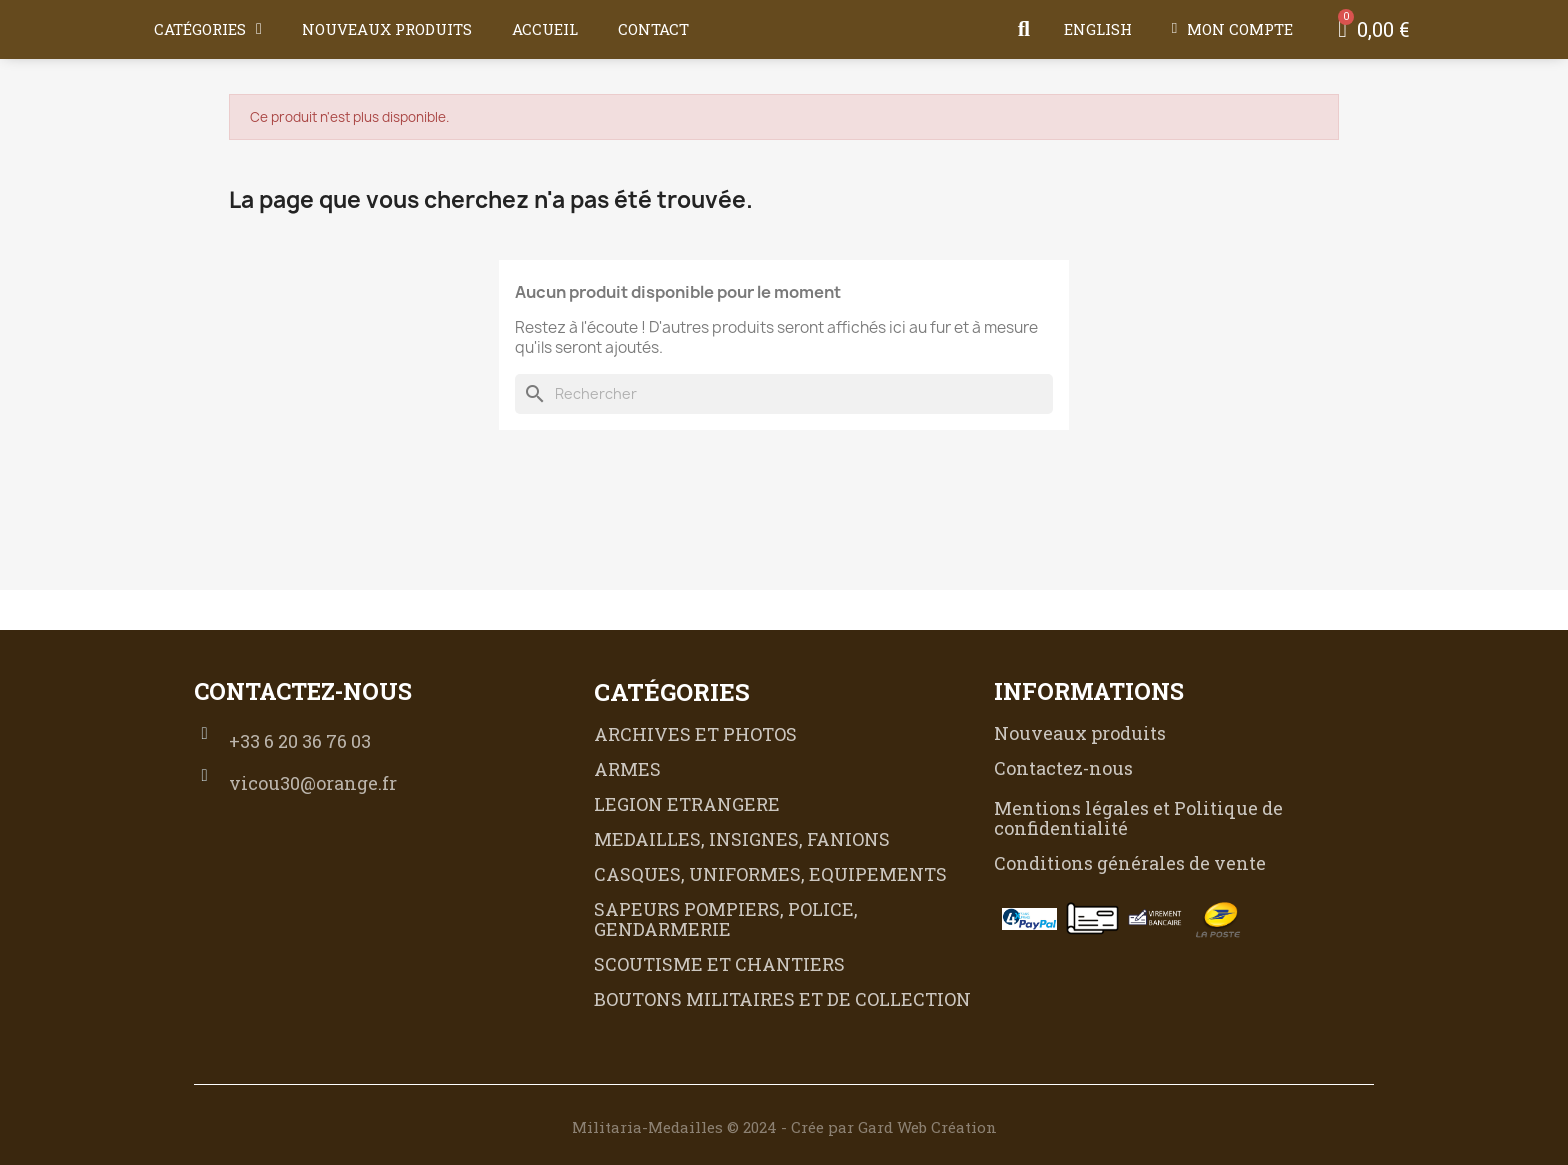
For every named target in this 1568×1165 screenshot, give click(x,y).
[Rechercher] (784, 394)
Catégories (208, 29)
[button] (1024, 29)
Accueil (545, 29)
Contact (653, 29)
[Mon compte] (1232, 29)
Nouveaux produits (387, 29)
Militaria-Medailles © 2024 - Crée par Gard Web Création (784, 1127)
